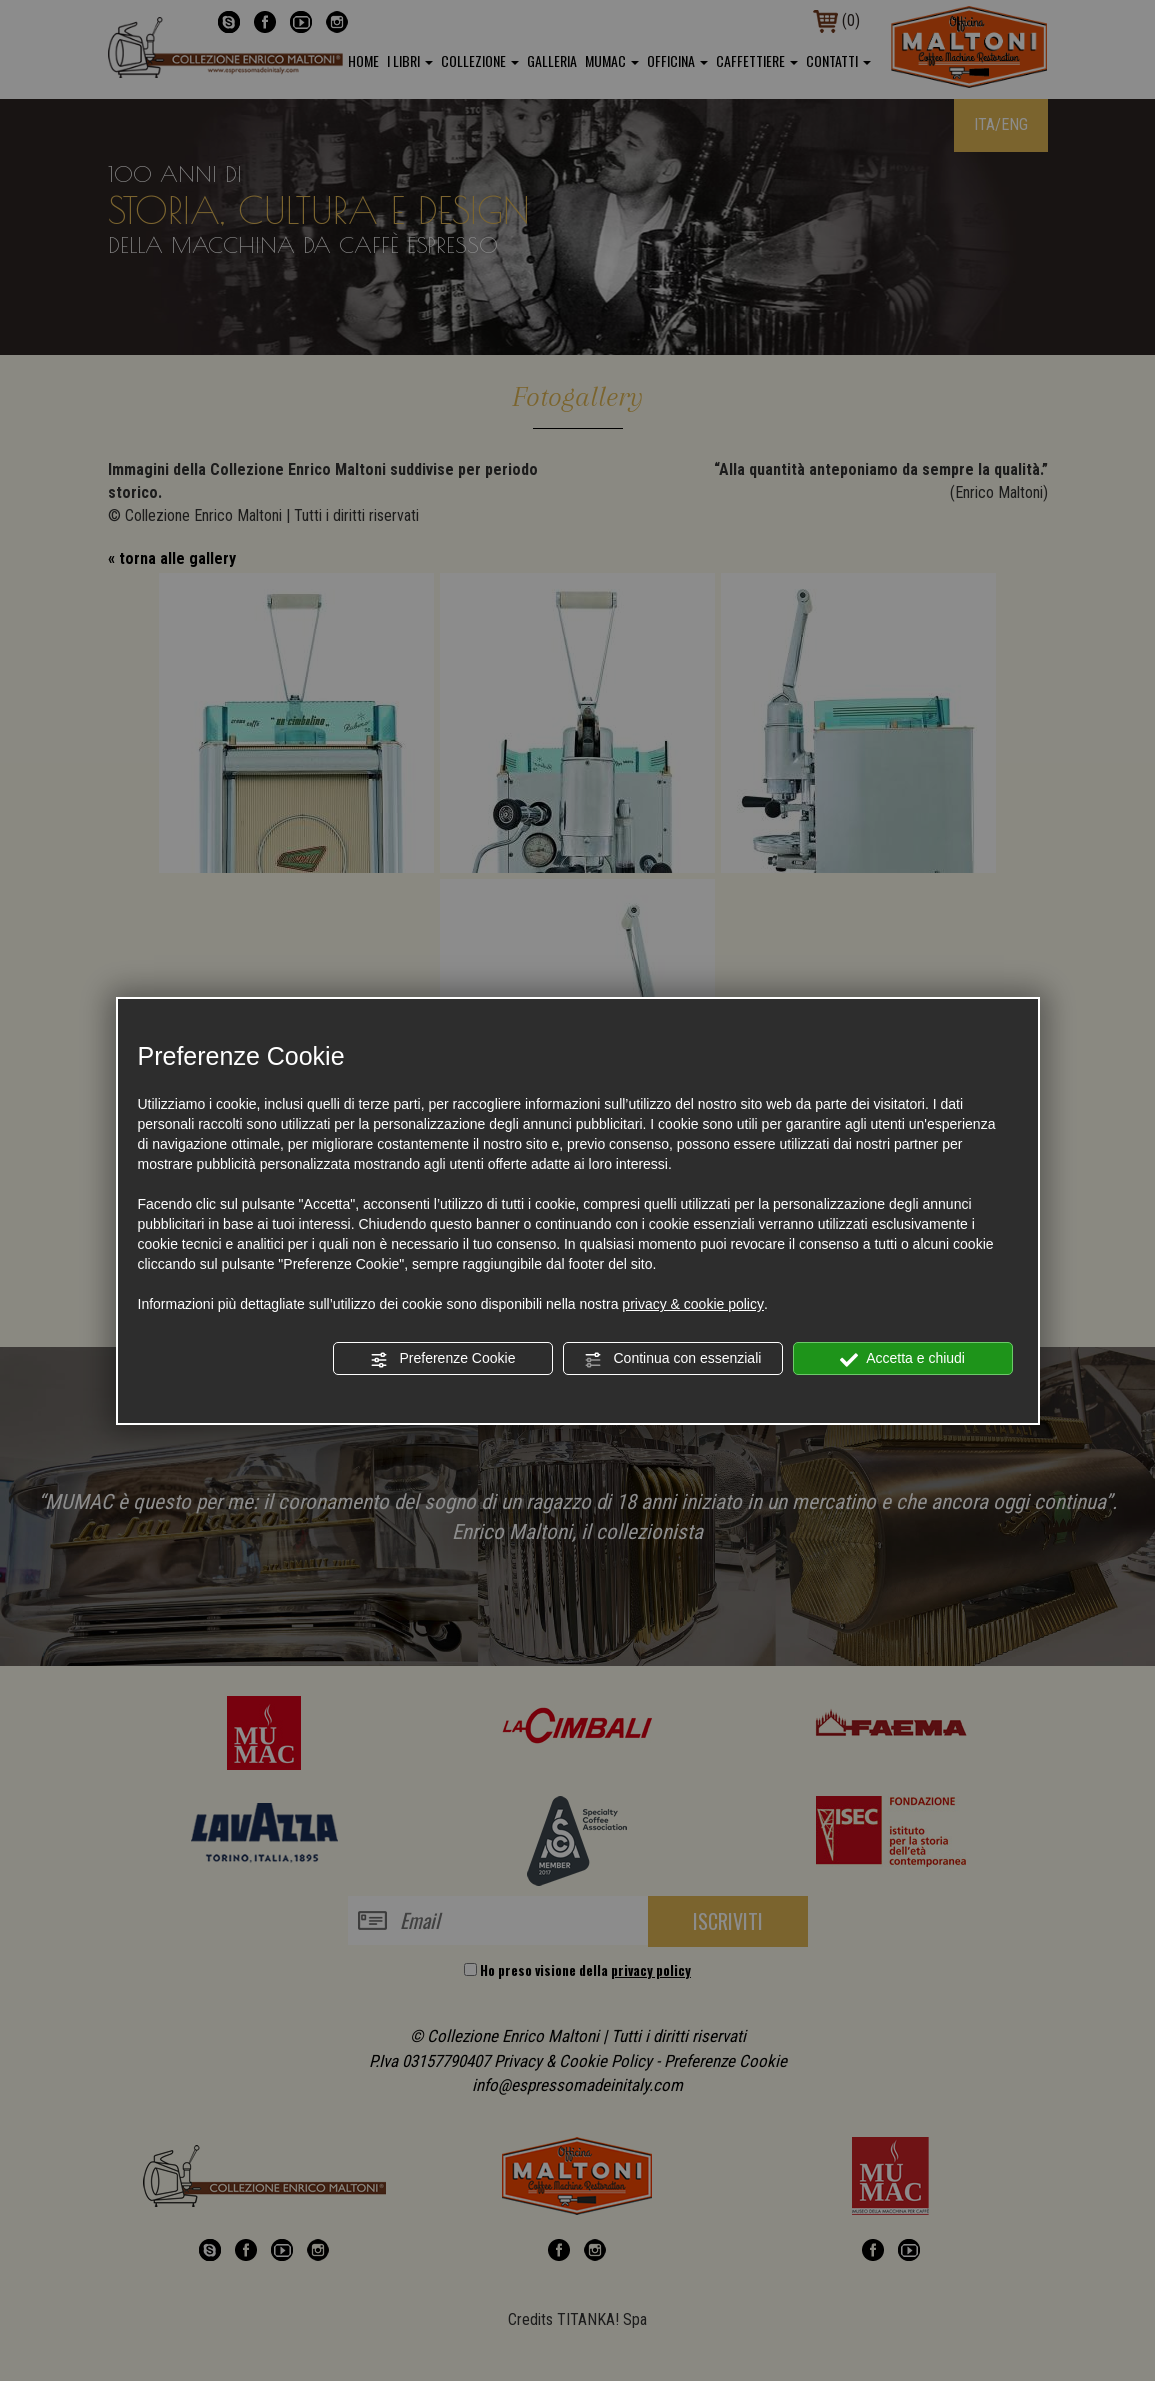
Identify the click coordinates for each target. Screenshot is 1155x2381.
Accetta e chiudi (902, 1359)
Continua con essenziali (673, 1359)
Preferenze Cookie (443, 1359)
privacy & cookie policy (693, 1304)
